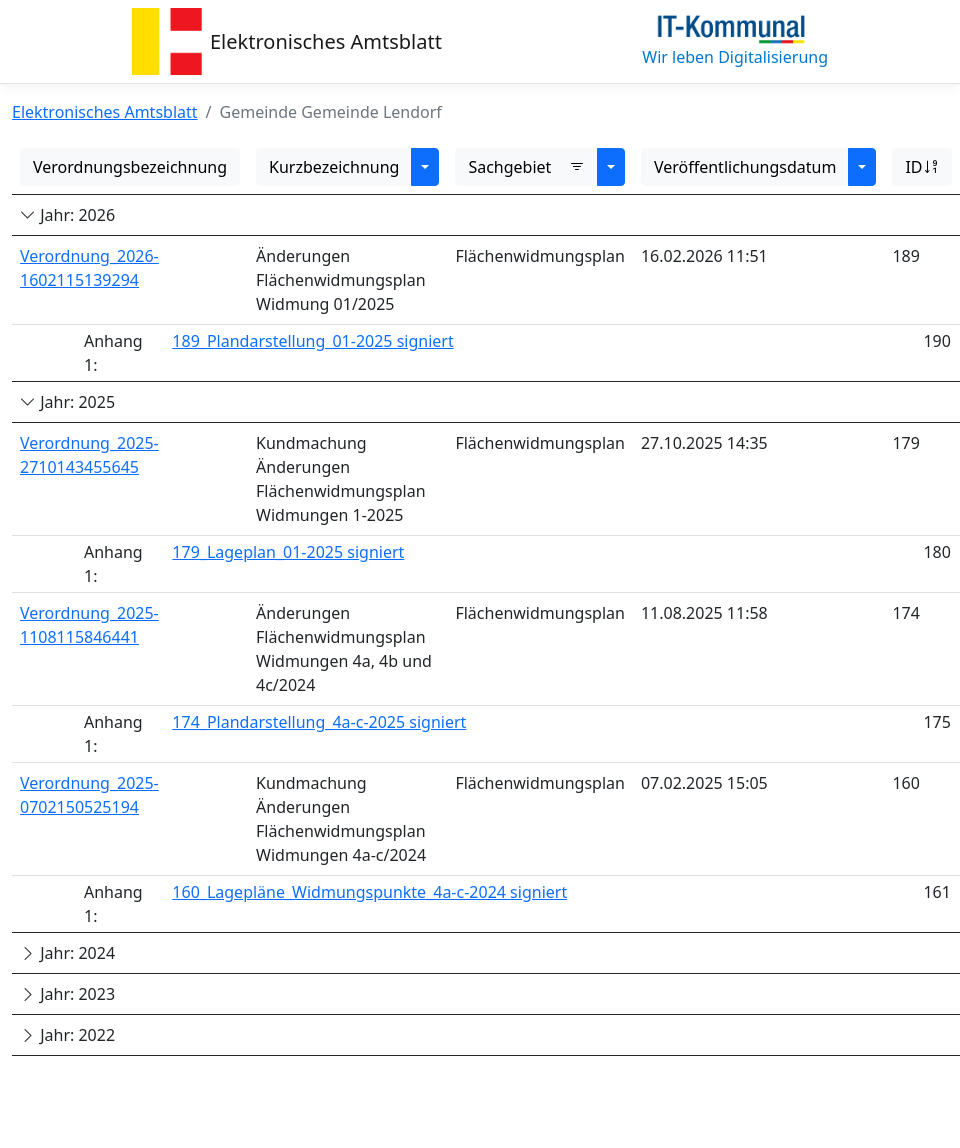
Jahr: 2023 (67, 994)
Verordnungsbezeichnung (130, 167)
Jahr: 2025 (67, 402)
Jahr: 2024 (67, 953)
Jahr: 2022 (67, 1035)
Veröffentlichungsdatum (745, 167)
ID (921, 167)
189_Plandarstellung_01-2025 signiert (312, 341)
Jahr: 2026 (67, 215)
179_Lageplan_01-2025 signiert (288, 552)
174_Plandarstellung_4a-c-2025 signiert (319, 722)
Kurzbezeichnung (334, 167)
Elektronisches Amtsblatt (326, 41)
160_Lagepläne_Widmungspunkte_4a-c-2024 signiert (369, 892)
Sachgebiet (526, 167)
